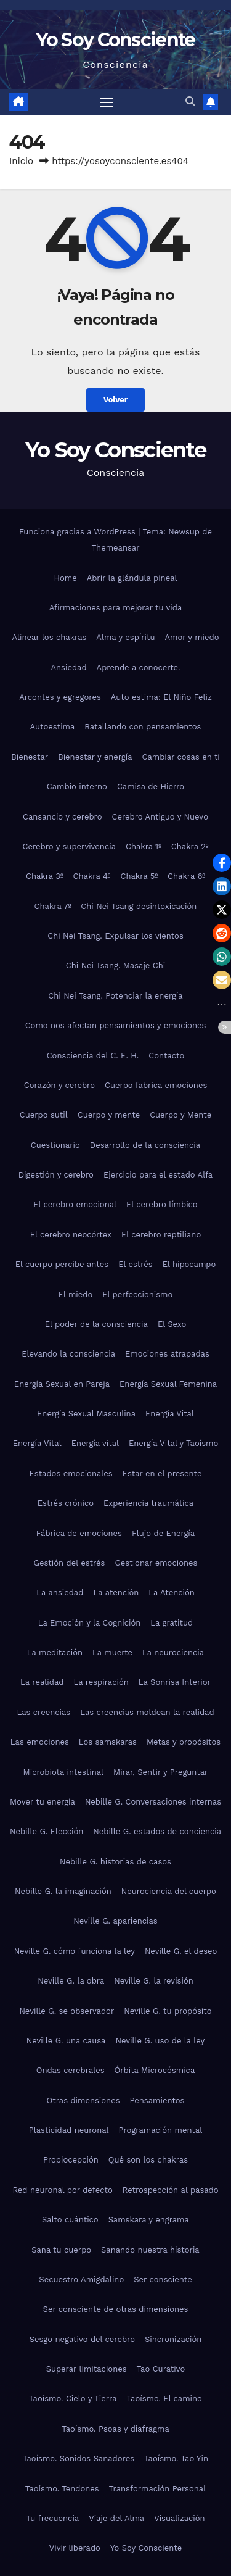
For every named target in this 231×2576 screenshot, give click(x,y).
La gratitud (171, 1622)
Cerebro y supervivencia (69, 846)
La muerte (112, 1652)
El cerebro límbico (162, 1204)
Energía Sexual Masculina (86, 1413)
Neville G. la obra (71, 1980)
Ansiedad (68, 667)
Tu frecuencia (52, 2518)
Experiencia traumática (148, 1503)
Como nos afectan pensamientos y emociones (115, 1025)
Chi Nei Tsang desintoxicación (139, 906)
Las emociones (39, 1742)
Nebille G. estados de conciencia (157, 1831)
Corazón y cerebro (59, 1085)
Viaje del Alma (116, 2518)
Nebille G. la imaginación (63, 1891)
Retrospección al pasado (171, 2190)
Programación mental (161, 2130)
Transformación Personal (157, 2488)
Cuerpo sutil (44, 1115)
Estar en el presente (162, 1473)
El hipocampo (189, 1264)
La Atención (171, 1592)
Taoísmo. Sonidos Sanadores (78, 2458)
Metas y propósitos (184, 1742)
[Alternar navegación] (106, 102)
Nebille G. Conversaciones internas (153, 1801)
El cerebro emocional (74, 1204)
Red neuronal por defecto (62, 2190)
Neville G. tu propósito (167, 2011)
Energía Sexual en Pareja (62, 1384)
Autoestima (52, 726)
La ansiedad (59, 1592)
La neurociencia (173, 1652)
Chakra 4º (92, 876)
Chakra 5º (139, 876)
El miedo (76, 1294)
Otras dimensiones (83, 2100)
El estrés (135, 1264)
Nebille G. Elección (46, 1831)
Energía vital (95, 1443)
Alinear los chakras (49, 637)
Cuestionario (55, 1145)
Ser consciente (163, 2279)
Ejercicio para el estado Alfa (158, 1174)
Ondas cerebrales (70, 2070)
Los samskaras (108, 1742)
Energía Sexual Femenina (168, 1384)
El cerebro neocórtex (70, 1234)
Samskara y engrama (148, 2219)
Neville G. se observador (66, 2011)
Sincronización (173, 2339)
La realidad (41, 1682)
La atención (116, 1592)
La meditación (55, 1652)
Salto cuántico (70, 2219)
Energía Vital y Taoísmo (173, 1443)
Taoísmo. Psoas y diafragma (115, 2428)
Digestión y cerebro (56, 1174)
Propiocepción (71, 2159)
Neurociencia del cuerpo (168, 1891)
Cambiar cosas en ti (181, 757)
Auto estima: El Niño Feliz (161, 697)
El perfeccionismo (137, 1294)
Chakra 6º (186, 876)
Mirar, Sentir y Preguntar (160, 1772)
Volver (115, 399)
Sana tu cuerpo (61, 2249)
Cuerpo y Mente (180, 1115)
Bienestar (29, 757)
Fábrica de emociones (79, 1533)
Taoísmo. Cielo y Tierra (72, 2398)
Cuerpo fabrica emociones (156, 1085)
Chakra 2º (190, 846)
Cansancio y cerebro (62, 816)
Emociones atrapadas (167, 1353)
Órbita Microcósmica (155, 2070)
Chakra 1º (143, 846)
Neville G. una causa (66, 2040)
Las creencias (43, 1712)
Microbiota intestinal (63, 1772)
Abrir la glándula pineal (132, 578)
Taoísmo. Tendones (62, 2488)
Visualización (179, 2518)
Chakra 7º (52, 906)
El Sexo (172, 1324)
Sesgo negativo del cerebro (82, 2339)
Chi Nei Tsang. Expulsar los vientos (115, 936)
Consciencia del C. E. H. (93, 1055)
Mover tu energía (42, 1801)
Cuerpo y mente (109, 1115)
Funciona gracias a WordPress (78, 531)
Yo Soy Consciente (115, 39)
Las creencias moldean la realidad (147, 1712)
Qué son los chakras (148, 2159)
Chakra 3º (44, 876)
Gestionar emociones (156, 1563)
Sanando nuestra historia (150, 2249)
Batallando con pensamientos (142, 726)
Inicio (21, 161)
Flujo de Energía (163, 1533)
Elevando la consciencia (68, 1353)
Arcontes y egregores (60, 697)
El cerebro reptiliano (161, 1234)
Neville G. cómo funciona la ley (74, 1951)
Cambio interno (77, 786)
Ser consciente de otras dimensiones (115, 2309)
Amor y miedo (191, 637)
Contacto (166, 1055)
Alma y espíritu (125, 637)
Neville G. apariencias (115, 1921)
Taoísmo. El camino (164, 2398)
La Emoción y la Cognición (89, 1622)
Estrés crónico (66, 1503)
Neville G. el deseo (181, 1951)
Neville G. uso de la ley (160, 2040)
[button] (190, 101)
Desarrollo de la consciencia (145, 1145)
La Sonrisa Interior (175, 1682)
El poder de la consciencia (96, 1324)
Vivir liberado (74, 2548)
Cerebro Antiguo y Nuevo (160, 816)
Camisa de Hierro (150, 786)
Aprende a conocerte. (138, 667)
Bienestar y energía (95, 757)
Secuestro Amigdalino (81, 2279)
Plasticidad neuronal (69, 2130)
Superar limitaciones (86, 2369)
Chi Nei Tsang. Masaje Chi (115, 965)
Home (65, 578)
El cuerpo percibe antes (61, 1264)
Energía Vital (169, 1413)
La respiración (100, 1682)
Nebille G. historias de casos (115, 1861)
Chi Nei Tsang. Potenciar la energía (115, 995)
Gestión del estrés (69, 1563)
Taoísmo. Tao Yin (176, 2458)
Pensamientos (157, 2100)
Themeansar (116, 547)
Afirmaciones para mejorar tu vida (115, 607)
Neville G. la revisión (153, 1980)
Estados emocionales (71, 1473)
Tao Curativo (161, 2369)
